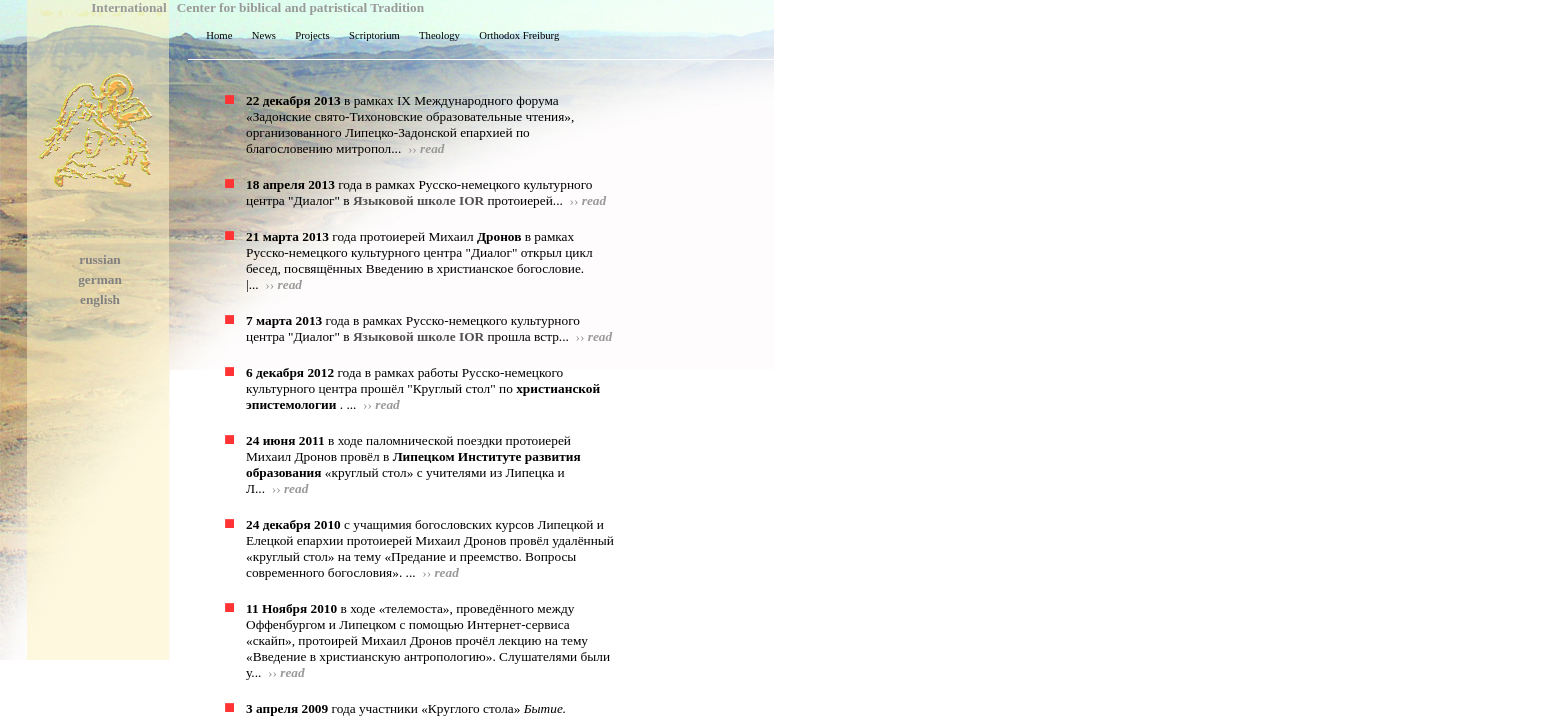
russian (99, 259)
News (261, 35)
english (100, 299)
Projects (310, 35)
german (100, 279)
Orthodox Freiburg (516, 35)
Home (216, 35)
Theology (437, 35)
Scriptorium (372, 35)
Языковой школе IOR (418, 200)
